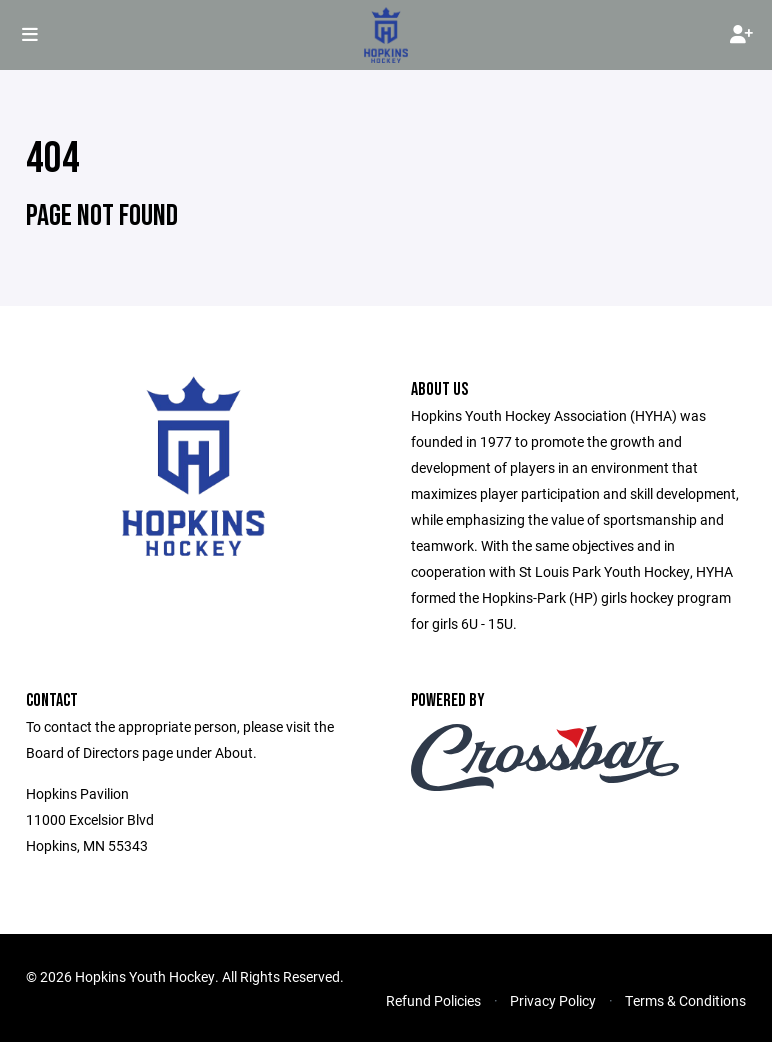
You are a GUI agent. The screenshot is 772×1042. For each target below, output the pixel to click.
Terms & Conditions (685, 1000)
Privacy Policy (553, 1000)
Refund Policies (433, 1000)
